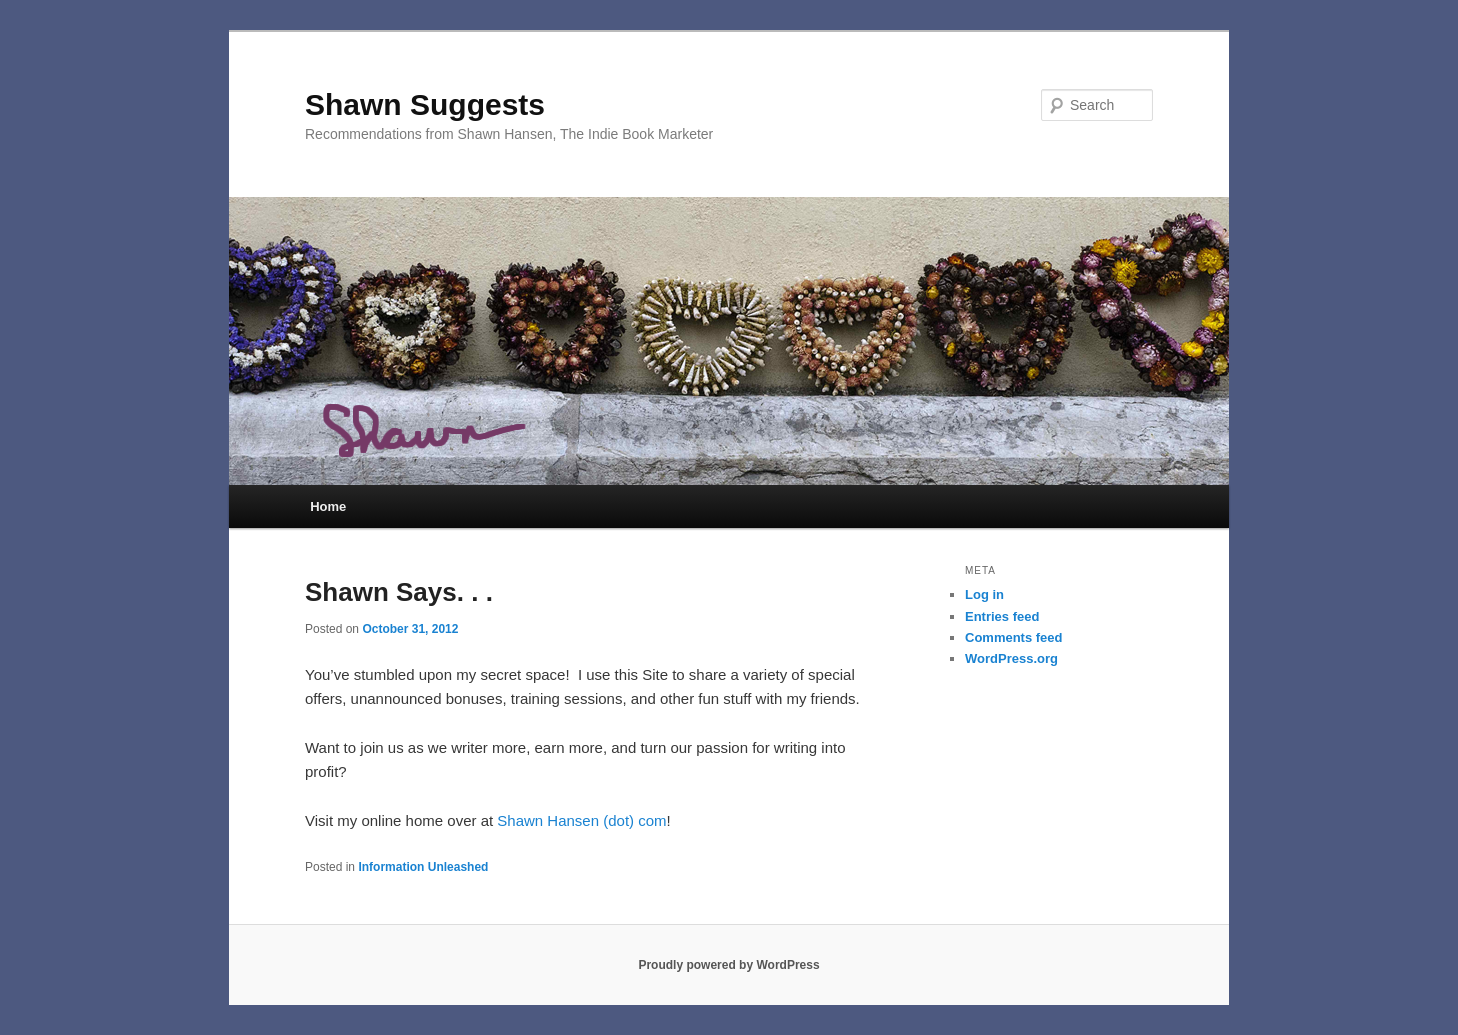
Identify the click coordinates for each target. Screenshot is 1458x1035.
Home (328, 506)
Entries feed (1002, 616)
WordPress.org (1011, 658)
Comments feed (1014, 637)
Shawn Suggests (425, 104)
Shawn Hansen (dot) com (581, 820)
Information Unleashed (423, 867)
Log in (984, 594)
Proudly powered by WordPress (728, 965)
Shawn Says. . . (399, 592)
